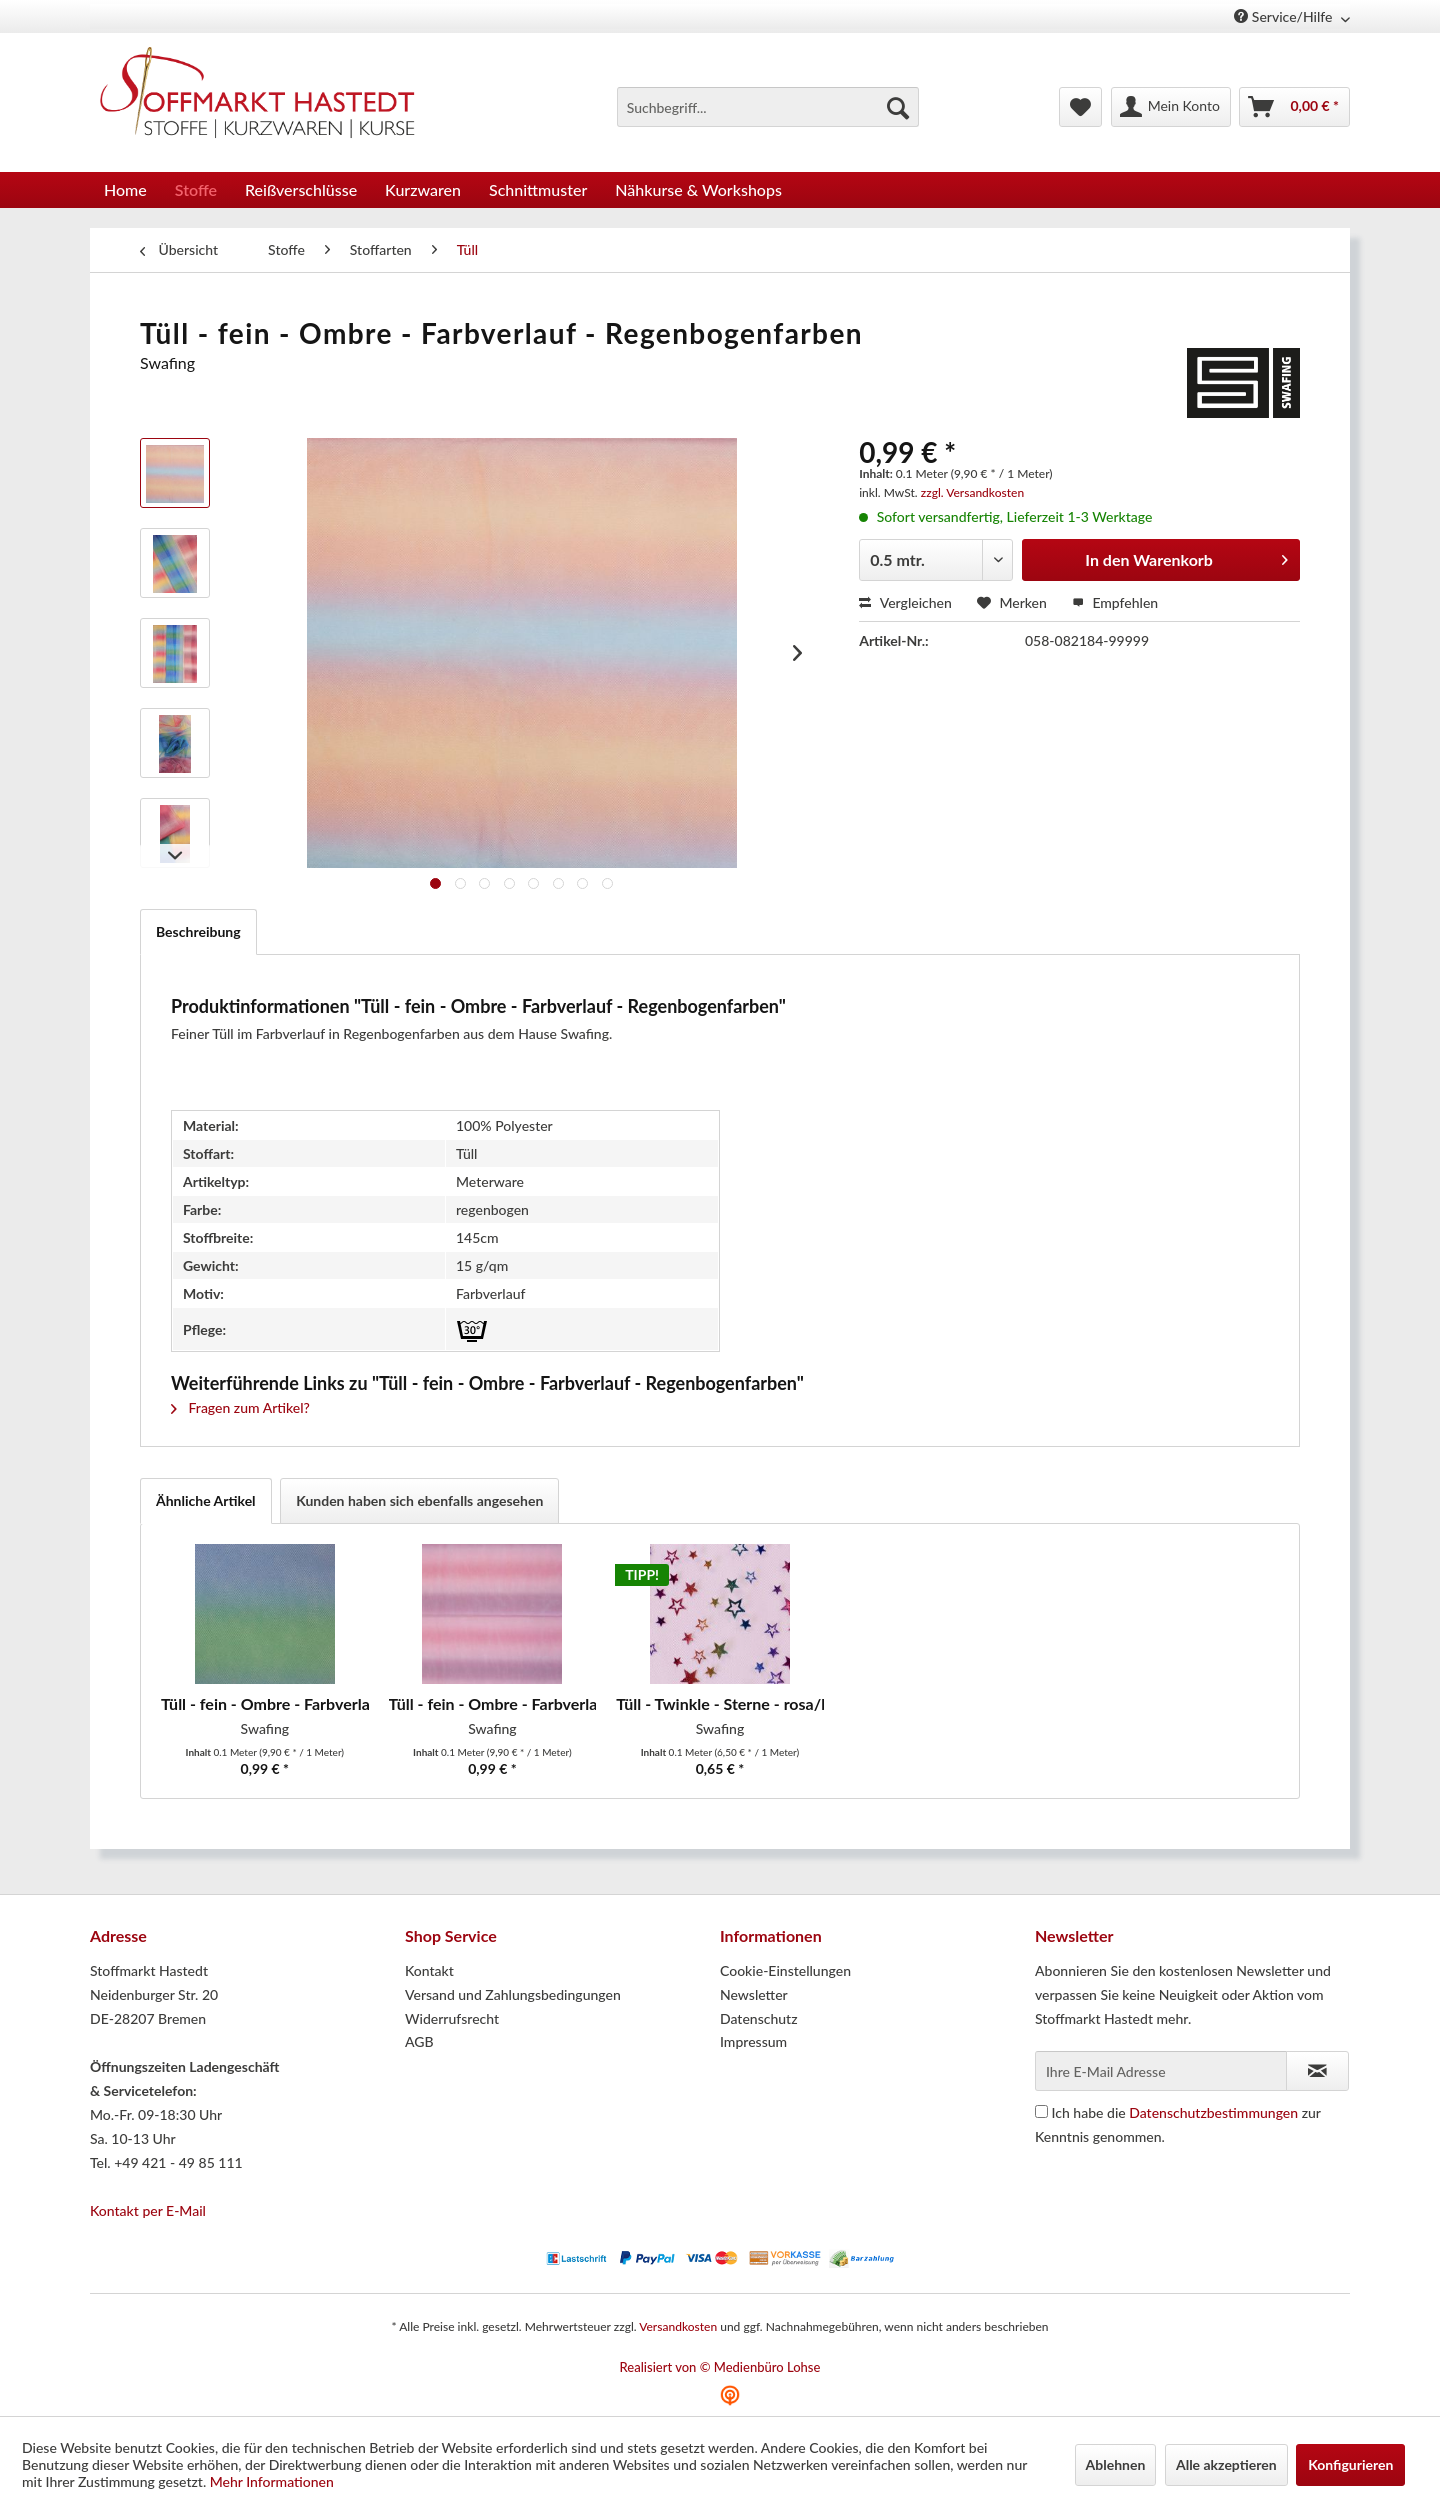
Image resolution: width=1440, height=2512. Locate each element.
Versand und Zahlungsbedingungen (513, 1994)
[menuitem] (768, 107)
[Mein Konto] (1171, 107)
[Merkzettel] (1080, 107)
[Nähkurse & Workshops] (698, 189)
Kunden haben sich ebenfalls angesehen (419, 1500)
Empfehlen (1115, 602)
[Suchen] (898, 107)
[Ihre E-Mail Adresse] (1161, 2071)
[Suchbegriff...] (768, 107)
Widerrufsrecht (452, 2018)
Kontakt (429, 1970)
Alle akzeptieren (1226, 2464)
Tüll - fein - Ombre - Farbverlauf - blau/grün (265, 1703)
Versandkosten (678, 2326)
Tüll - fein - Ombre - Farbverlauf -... (493, 1703)
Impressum (753, 2041)
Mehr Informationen (272, 2481)
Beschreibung (198, 931)
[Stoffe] (196, 189)
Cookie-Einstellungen (785, 1970)
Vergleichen (905, 602)
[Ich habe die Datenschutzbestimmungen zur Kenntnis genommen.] (1041, 2111)
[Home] (125, 189)
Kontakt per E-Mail (148, 2210)
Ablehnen (1116, 2464)
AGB (419, 2041)
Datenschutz (759, 2018)
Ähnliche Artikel (206, 1500)
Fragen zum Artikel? (240, 1407)
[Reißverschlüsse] (301, 189)
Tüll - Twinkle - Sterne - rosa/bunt (720, 1703)
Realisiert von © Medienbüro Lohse (720, 2367)
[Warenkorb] (1294, 107)
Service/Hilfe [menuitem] (1285, 16)
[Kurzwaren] (423, 189)
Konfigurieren (1350, 2464)
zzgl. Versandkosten (972, 492)
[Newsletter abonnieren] (1317, 2071)
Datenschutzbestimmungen (1213, 2112)
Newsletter (754, 1994)
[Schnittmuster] (538, 189)
